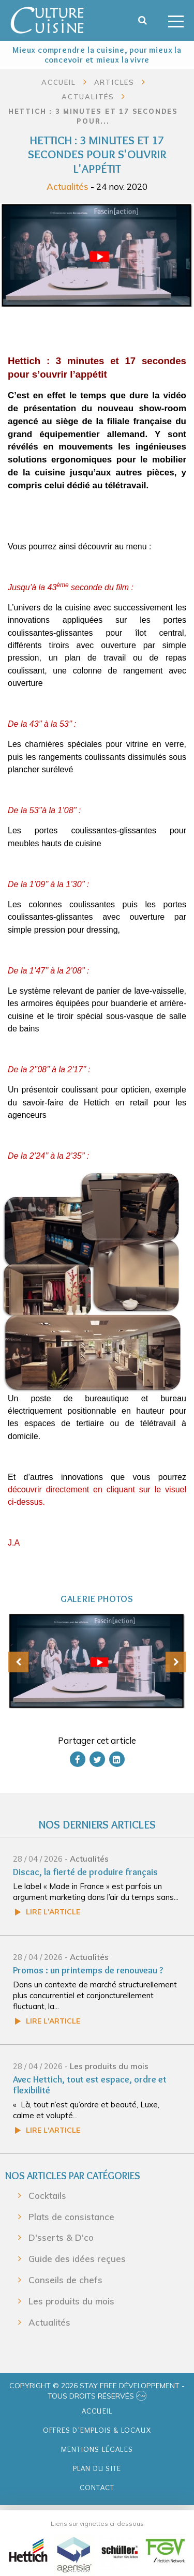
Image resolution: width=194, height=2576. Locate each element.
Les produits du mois (109, 2066)
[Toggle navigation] (176, 20)
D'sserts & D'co (61, 2237)
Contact (97, 2487)
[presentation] (18, 1662)
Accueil (58, 82)
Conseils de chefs (65, 2279)
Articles (114, 82)
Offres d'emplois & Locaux (97, 2430)
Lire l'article (53, 1911)
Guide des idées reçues (77, 2258)
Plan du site (97, 2468)
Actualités (67, 186)
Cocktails (47, 2195)
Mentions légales (97, 2449)
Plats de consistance (71, 2216)
